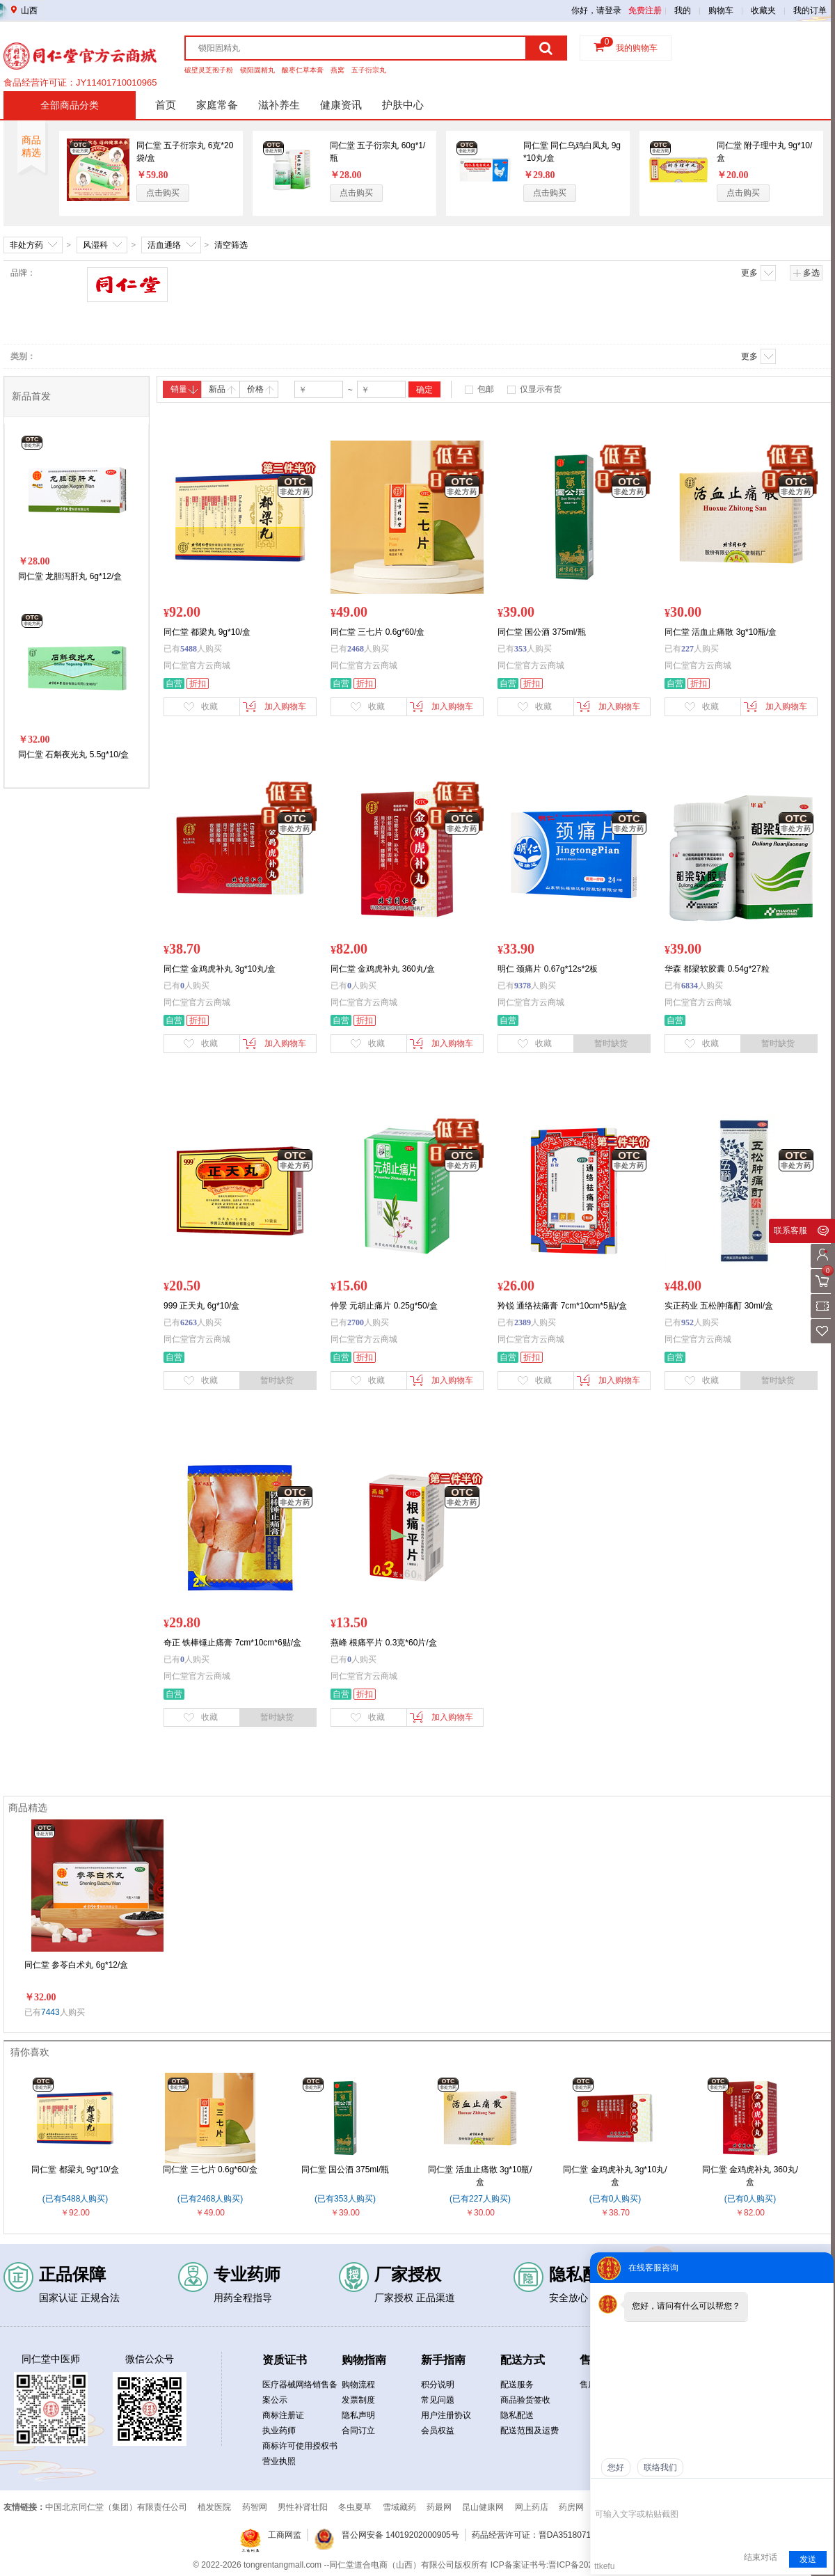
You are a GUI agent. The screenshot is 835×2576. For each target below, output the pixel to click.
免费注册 (645, 10)
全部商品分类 (69, 105)
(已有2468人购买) (210, 2199)
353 (520, 649)
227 (687, 649)
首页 (165, 105)
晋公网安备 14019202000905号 (400, 2535)
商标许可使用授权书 (299, 2446)
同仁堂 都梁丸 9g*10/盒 (74, 2169)
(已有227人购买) (480, 2199)
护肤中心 (403, 105)
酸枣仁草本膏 (303, 70)
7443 (50, 2012)
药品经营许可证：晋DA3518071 (531, 2535)
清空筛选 (231, 245)
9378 (522, 985)
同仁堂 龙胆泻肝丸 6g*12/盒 (70, 576)
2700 (355, 1322)
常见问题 (437, 2400)
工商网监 (284, 2535)
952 (687, 1322)
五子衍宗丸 (368, 70)
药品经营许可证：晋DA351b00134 (73, 81)
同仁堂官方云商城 (197, 665)
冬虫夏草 (355, 2507)
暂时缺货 (611, 1043)
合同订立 (358, 2430)
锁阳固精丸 (257, 70)
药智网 (254, 2507)
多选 (806, 273)
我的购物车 (637, 48)
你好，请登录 (596, 10)
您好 (615, 2467)
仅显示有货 (541, 389)
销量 (184, 389)
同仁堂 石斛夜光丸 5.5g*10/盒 (73, 754)
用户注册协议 (446, 2415)
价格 (260, 389)
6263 (188, 1322)
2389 (522, 1322)
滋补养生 (279, 105)
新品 (222, 389)
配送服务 (517, 2384)
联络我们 (660, 2467)
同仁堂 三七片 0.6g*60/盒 (210, 2169)
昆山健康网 (483, 2507)
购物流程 (358, 2384)
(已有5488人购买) (75, 2199)
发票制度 (358, 2400)
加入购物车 (274, 706)
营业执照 (279, 2461)
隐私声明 (358, 2415)
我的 (682, 10)
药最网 (439, 2507)
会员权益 (437, 2430)
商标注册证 (283, 2415)
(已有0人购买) (615, 2199)
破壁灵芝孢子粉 (208, 70)
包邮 (485, 389)
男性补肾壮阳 (303, 2507)
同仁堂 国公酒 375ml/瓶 (345, 2169)
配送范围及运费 (529, 2430)
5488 (188, 649)
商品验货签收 (525, 2400)
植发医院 (214, 2507)
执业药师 (279, 2430)
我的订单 (810, 10)
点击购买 (163, 193)
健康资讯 (341, 105)
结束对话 (760, 2557)
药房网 (571, 2507)
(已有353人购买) (345, 2199)
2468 (355, 649)
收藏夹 (763, 10)
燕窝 (337, 70)
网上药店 (531, 2507)
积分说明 (437, 2384)
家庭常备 (217, 105)
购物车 (720, 10)
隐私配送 (517, 2415)
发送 (808, 2559)
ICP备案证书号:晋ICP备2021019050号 (562, 2565)
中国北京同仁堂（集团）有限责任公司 (116, 2507)
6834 (689, 985)
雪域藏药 (399, 2507)
